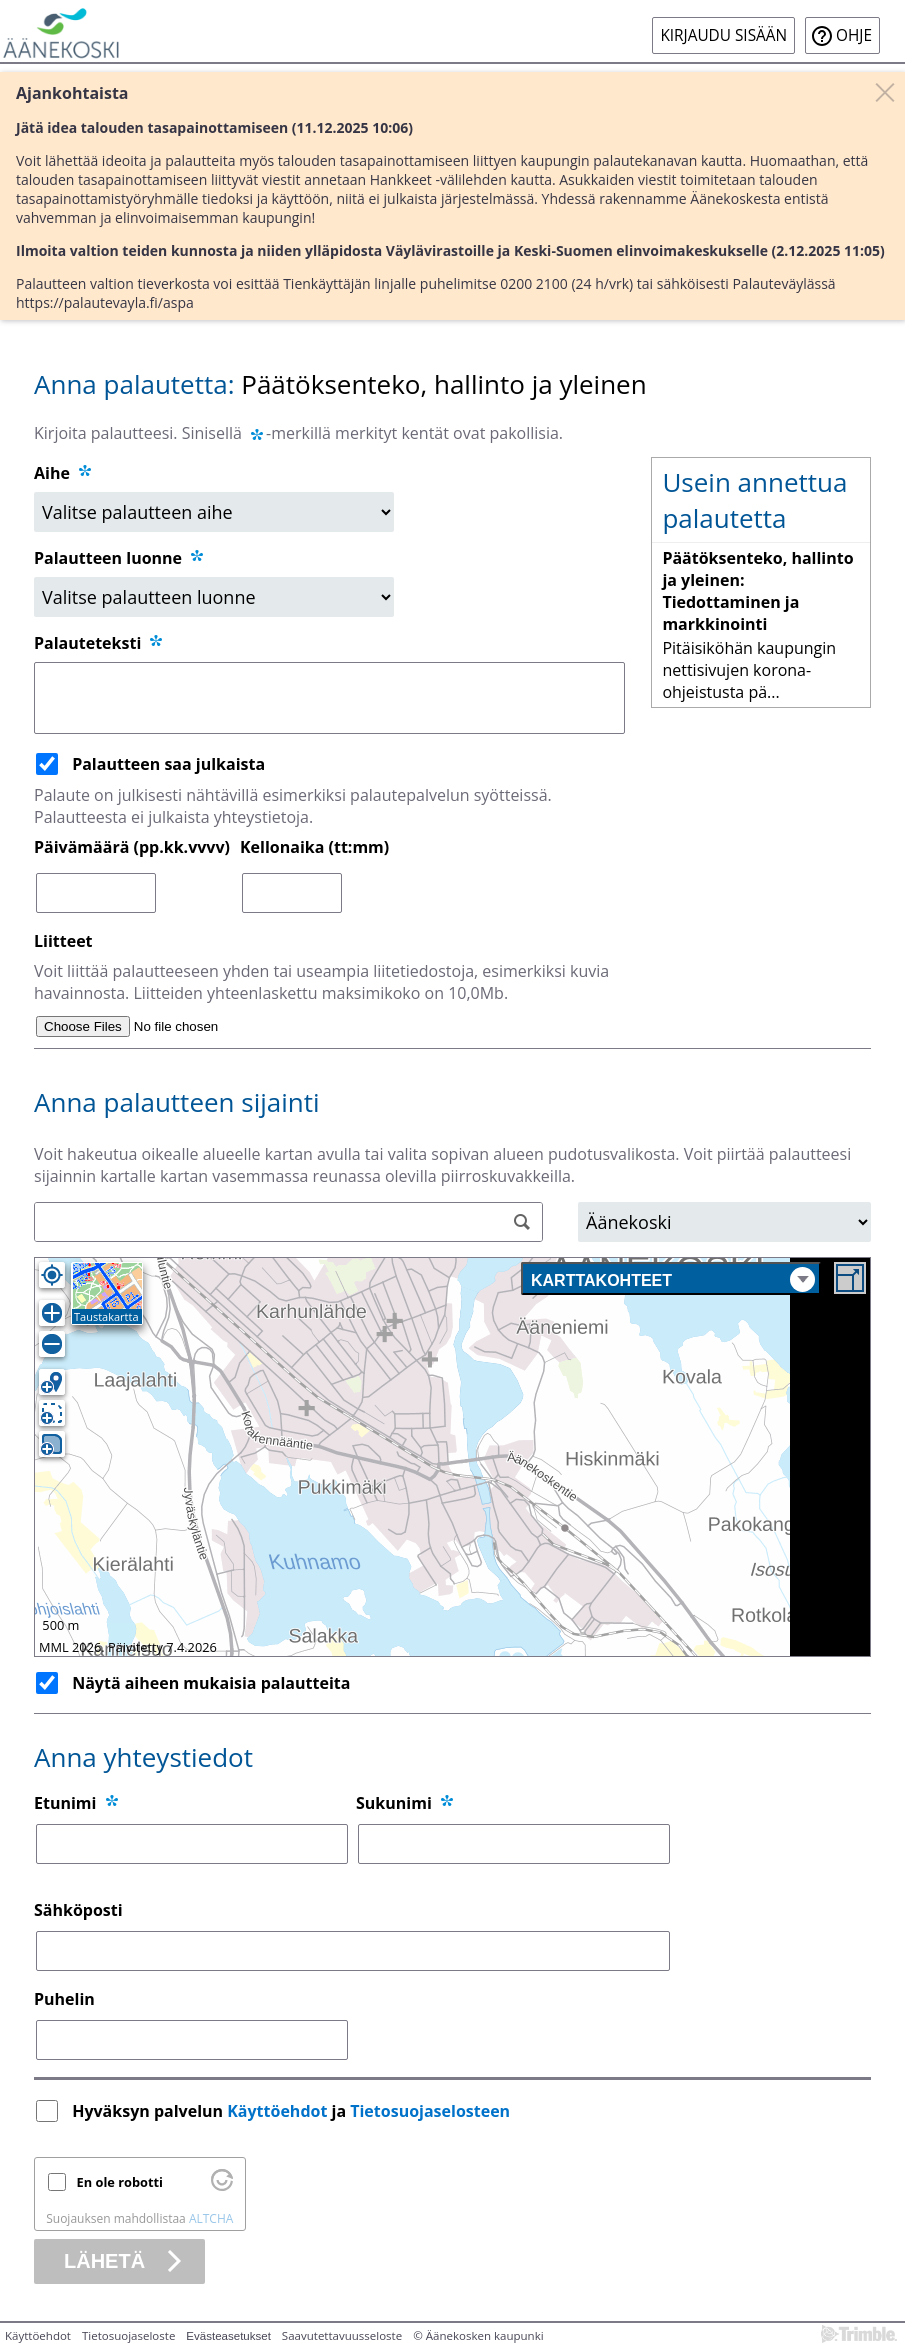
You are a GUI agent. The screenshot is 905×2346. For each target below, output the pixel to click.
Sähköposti (78, 1910)
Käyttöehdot (277, 2111)
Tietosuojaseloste (128, 2335)
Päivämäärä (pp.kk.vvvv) (132, 847)
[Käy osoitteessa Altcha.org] (222, 2186)
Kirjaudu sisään (723, 35)
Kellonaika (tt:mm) (314, 847)
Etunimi (65, 1803)
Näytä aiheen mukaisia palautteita (211, 1683)
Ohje (854, 35)
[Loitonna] (52, 1344)
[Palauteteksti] (329, 698)
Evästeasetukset (228, 2336)
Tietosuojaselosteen (430, 2111)
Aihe (52, 473)
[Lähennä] (52, 1313)
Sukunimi (394, 1803)
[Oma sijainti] (52, 1275)
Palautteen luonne (120, 558)
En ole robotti (120, 2182)
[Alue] (724, 1222)
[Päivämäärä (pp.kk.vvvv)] (96, 893)
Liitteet (63, 941)
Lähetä (104, 2261)
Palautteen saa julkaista (168, 764)
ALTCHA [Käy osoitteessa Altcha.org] (211, 2218)
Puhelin (64, 1999)
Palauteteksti (99, 643)
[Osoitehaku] (288, 1222)
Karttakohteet (673, 1279)
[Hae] (522, 1222)
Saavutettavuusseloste (342, 2335)
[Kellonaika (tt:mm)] (292, 893)
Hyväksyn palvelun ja (293, 2111)
